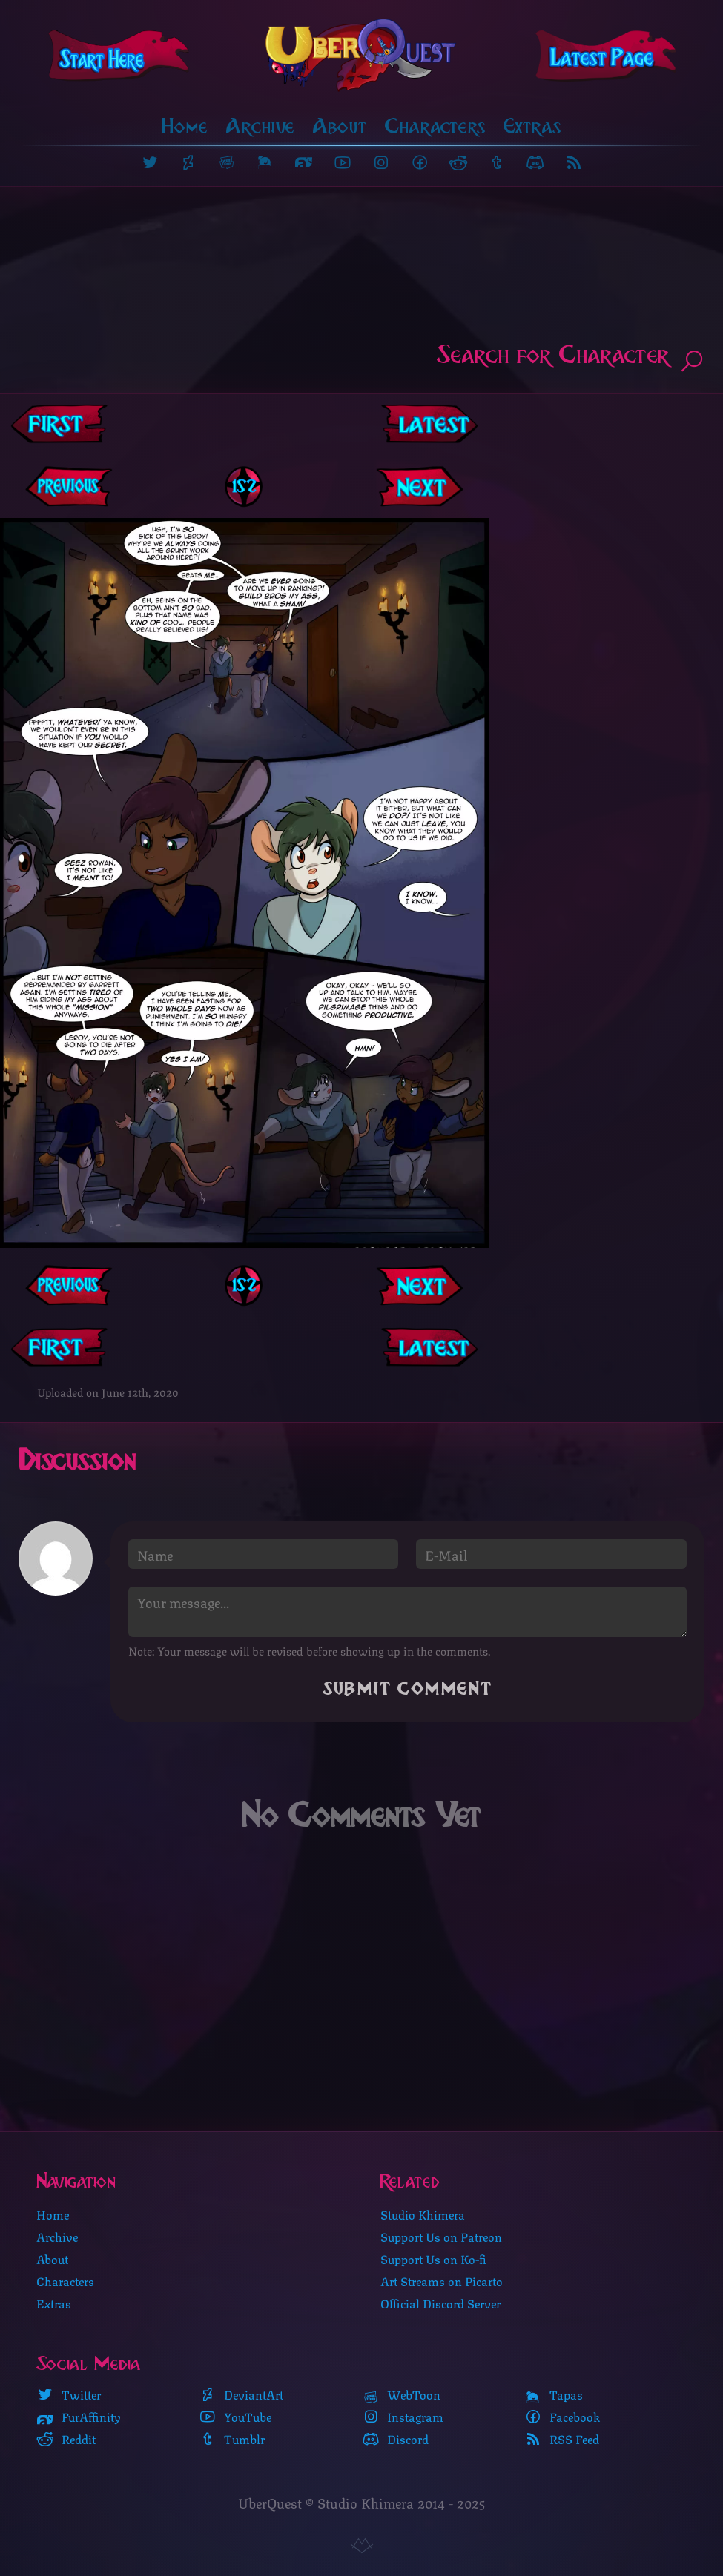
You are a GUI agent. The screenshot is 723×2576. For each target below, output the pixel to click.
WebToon (401, 2394)
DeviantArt (241, 2394)
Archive (260, 126)
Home (185, 126)
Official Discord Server (440, 2302)
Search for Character (571, 358)
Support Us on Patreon (441, 2235)
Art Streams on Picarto (441, 2280)
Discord (395, 2438)
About (340, 126)
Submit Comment (408, 1688)
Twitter (68, 2394)
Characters (435, 126)
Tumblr (232, 2438)
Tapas (553, 2394)
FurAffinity (78, 2416)
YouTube (235, 2416)
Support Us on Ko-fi (433, 2257)
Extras (532, 126)
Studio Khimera (422, 2213)
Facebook (562, 2416)
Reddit (66, 2438)
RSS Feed (561, 2438)
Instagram (402, 2416)
